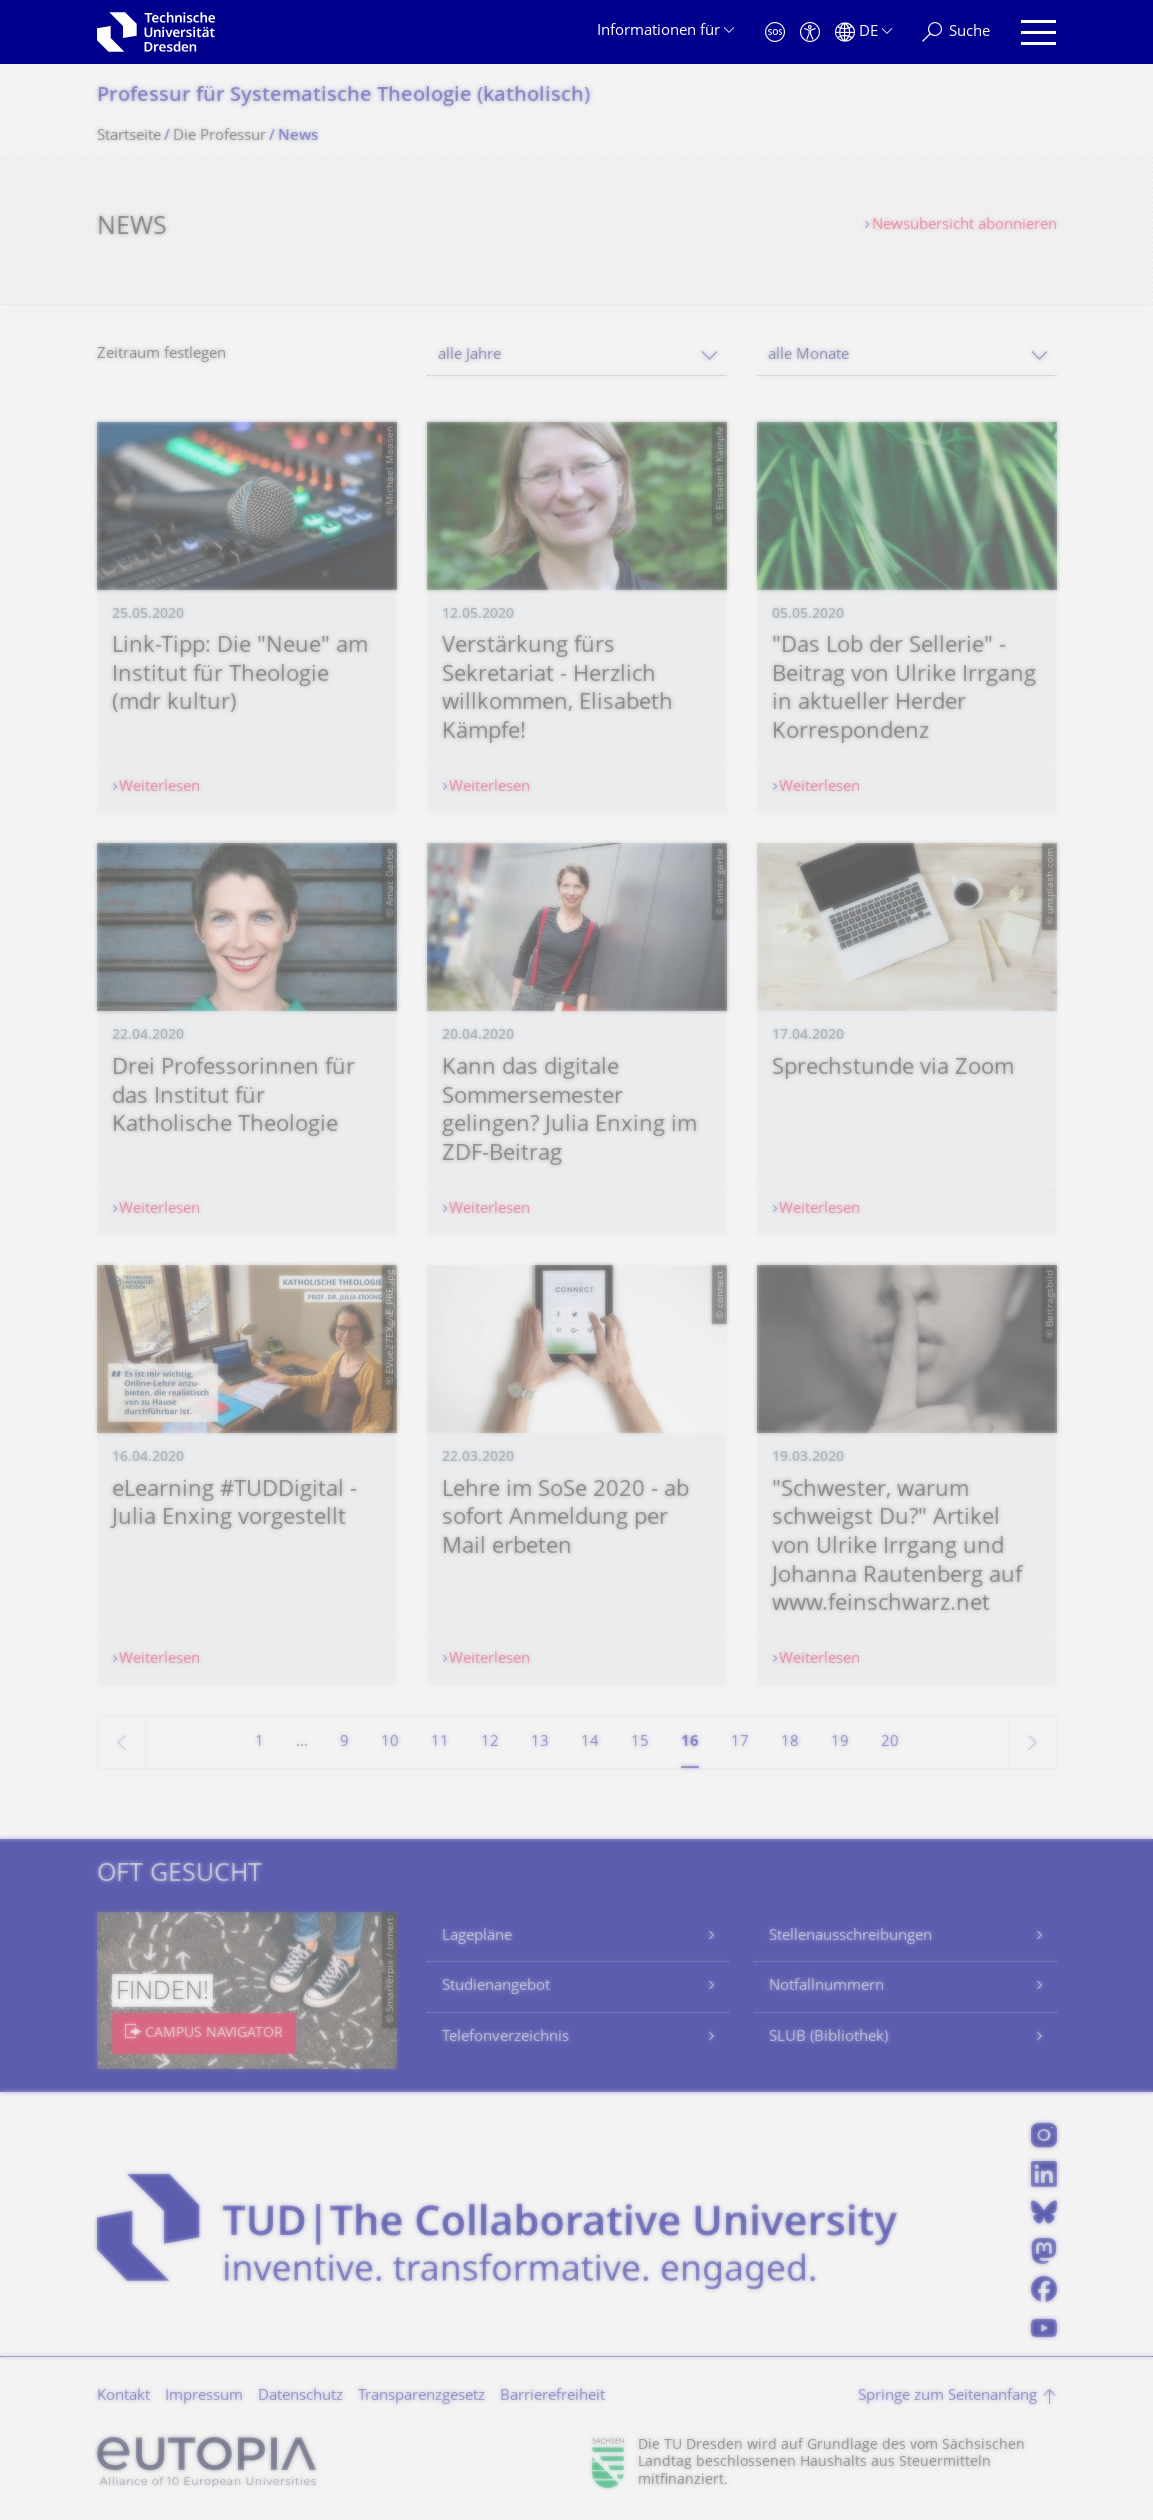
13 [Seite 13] (540, 1742)
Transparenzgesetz (421, 2396)
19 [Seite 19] (840, 1742)
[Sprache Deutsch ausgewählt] (863, 32)
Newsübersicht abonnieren (964, 225)
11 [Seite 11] (440, 1742)
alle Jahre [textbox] (469, 355)
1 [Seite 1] (259, 1742)
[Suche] (956, 32)
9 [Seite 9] (344, 1742)
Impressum (204, 2396)
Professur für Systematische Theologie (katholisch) (343, 96)
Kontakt (123, 2396)
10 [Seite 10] (390, 1742)
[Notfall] (775, 32)
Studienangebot (496, 1986)
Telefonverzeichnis (505, 2037)
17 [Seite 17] (740, 1742)
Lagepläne (477, 1936)
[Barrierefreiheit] (810, 32)
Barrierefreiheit (552, 2396)
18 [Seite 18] (790, 1742)
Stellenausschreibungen (850, 1936)
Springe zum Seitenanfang (947, 2396)
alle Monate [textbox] (808, 355)
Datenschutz (300, 2396)
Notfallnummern (826, 1986)
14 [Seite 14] (590, 1742)
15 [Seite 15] (640, 1742)
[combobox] (577, 355)
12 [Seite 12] (490, 1742)
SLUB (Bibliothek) (828, 2037)
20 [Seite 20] (890, 1742)
